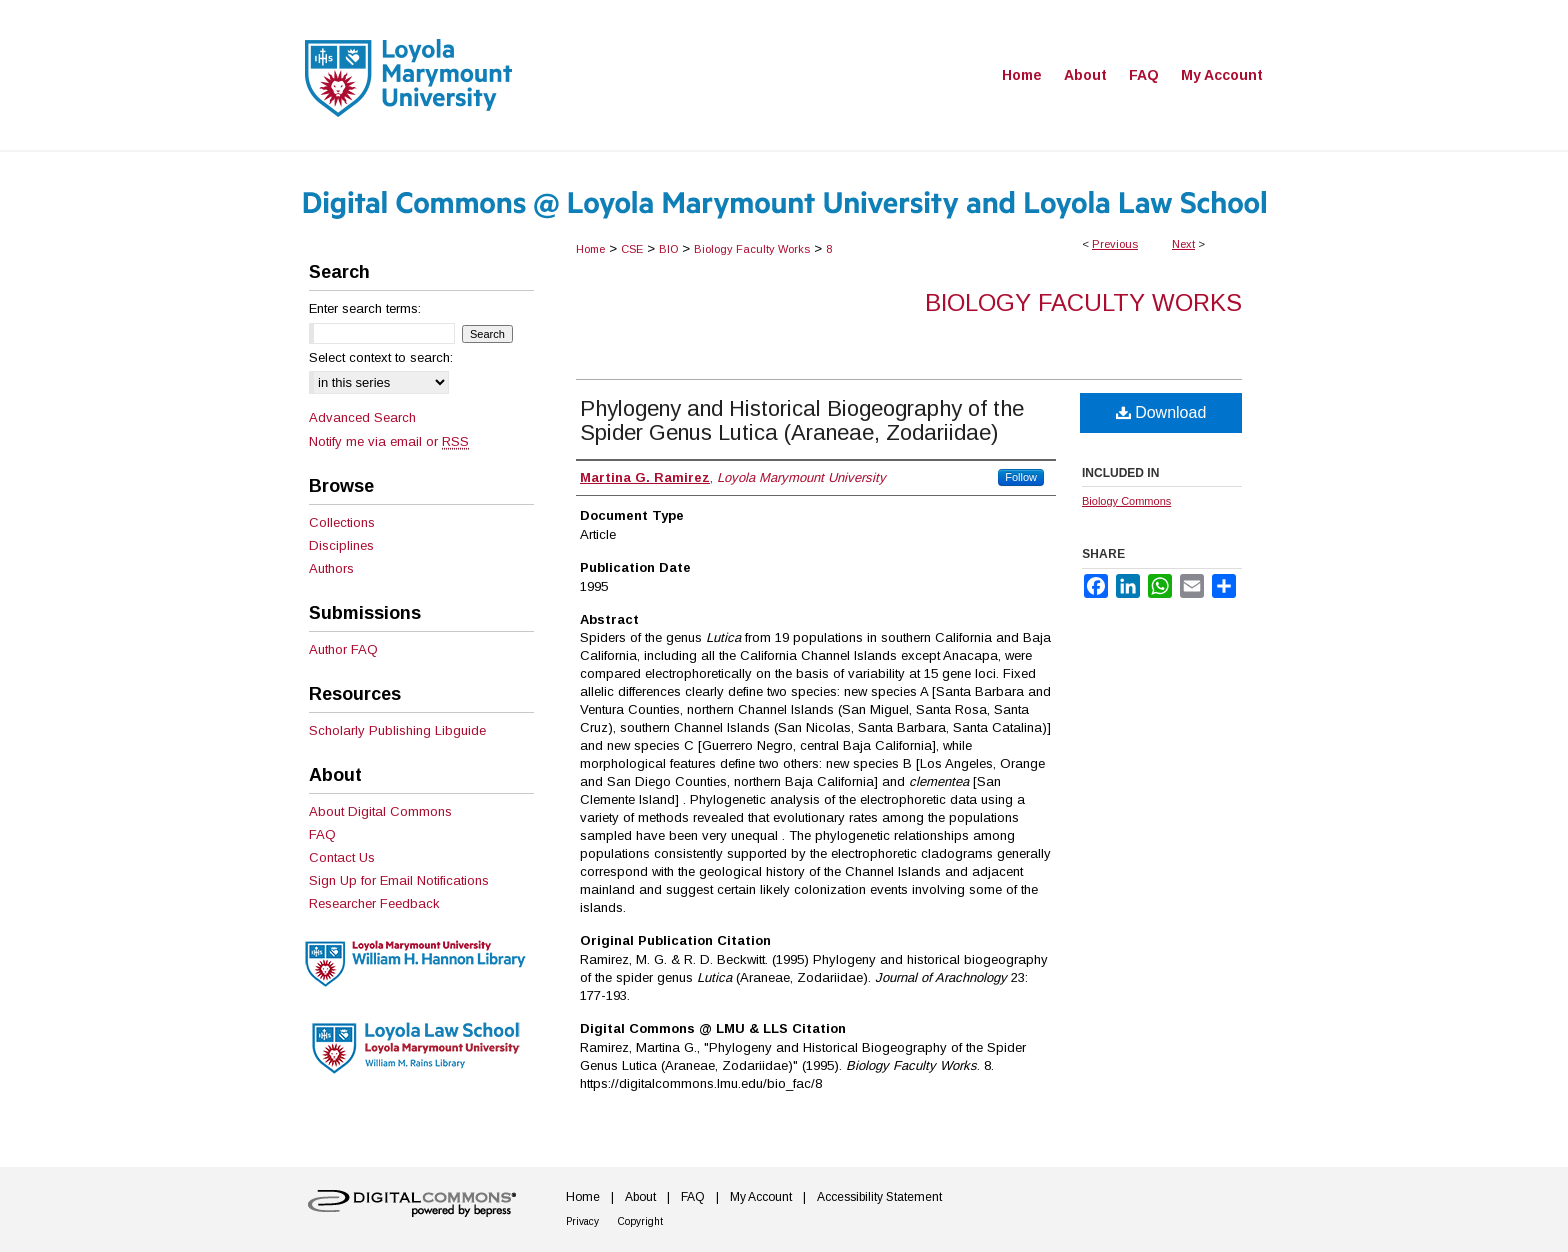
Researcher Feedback (374, 903)
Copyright (640, 1221)
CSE (632, 249)
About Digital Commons (380, 811)
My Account (761, 1197)
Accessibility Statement (879, 1197)
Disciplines (341, 545)
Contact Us (342, 857)
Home (590, 249)
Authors (331, 568)
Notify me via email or (389, 441)
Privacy (582, 1221)
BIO (668, 249)
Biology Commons (1126, 501)
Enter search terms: (365, 308)
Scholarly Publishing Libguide (397, 730)
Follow (1021, 477)
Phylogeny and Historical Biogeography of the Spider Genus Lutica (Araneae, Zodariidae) (802, 420)
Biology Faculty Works (752, 249)
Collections (342, 522)
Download (1161, 412)
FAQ (322, 834)
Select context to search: (381, 357)
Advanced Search (362, 417)
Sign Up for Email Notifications (399, 880)
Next (1183, 244)
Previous (1115, 244)
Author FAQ (343, 649)
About (640, 1197)
